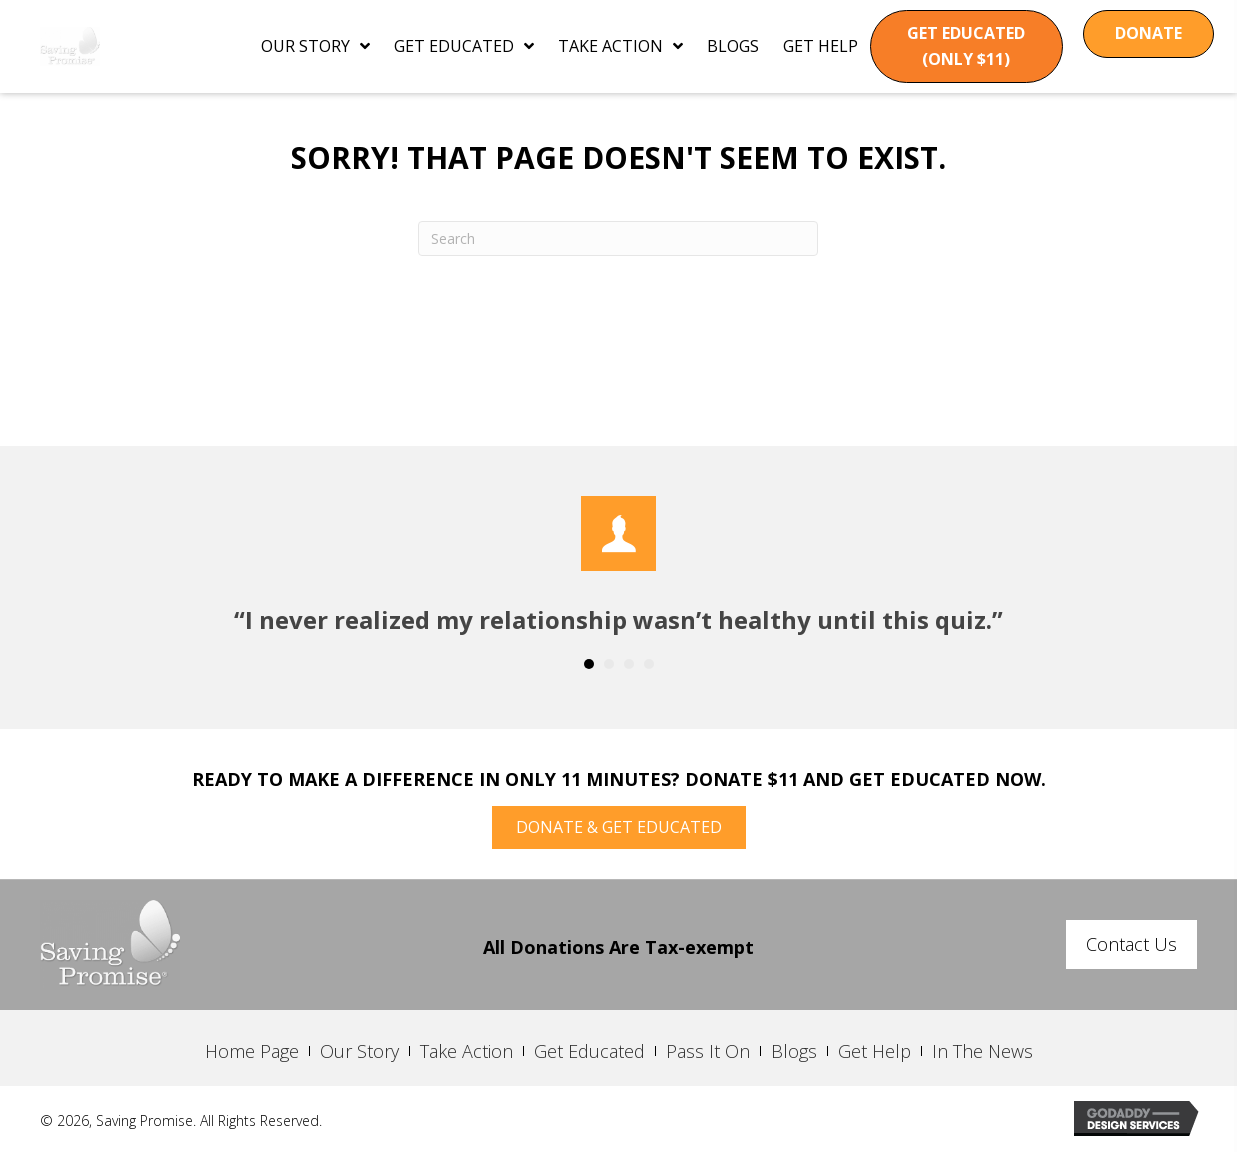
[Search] (618, 238)
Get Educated (589, 1051)
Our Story (359, 1051)
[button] (966, 46)
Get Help (874, 1051)
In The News (982, 1051)
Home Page (252, 1051)
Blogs (794, 1051)
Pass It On (708, 1051)
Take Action (466, 1051)
